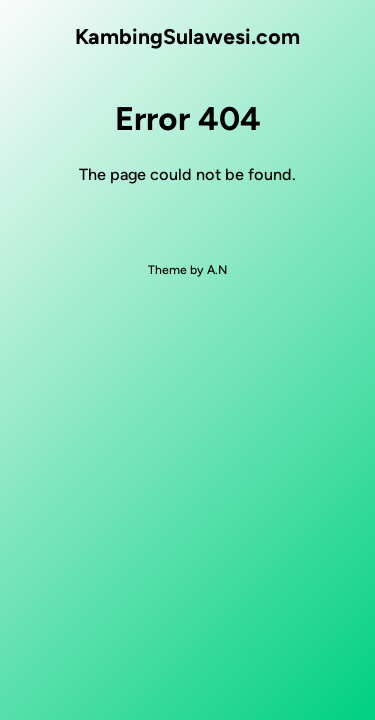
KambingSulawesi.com (187, 36)
